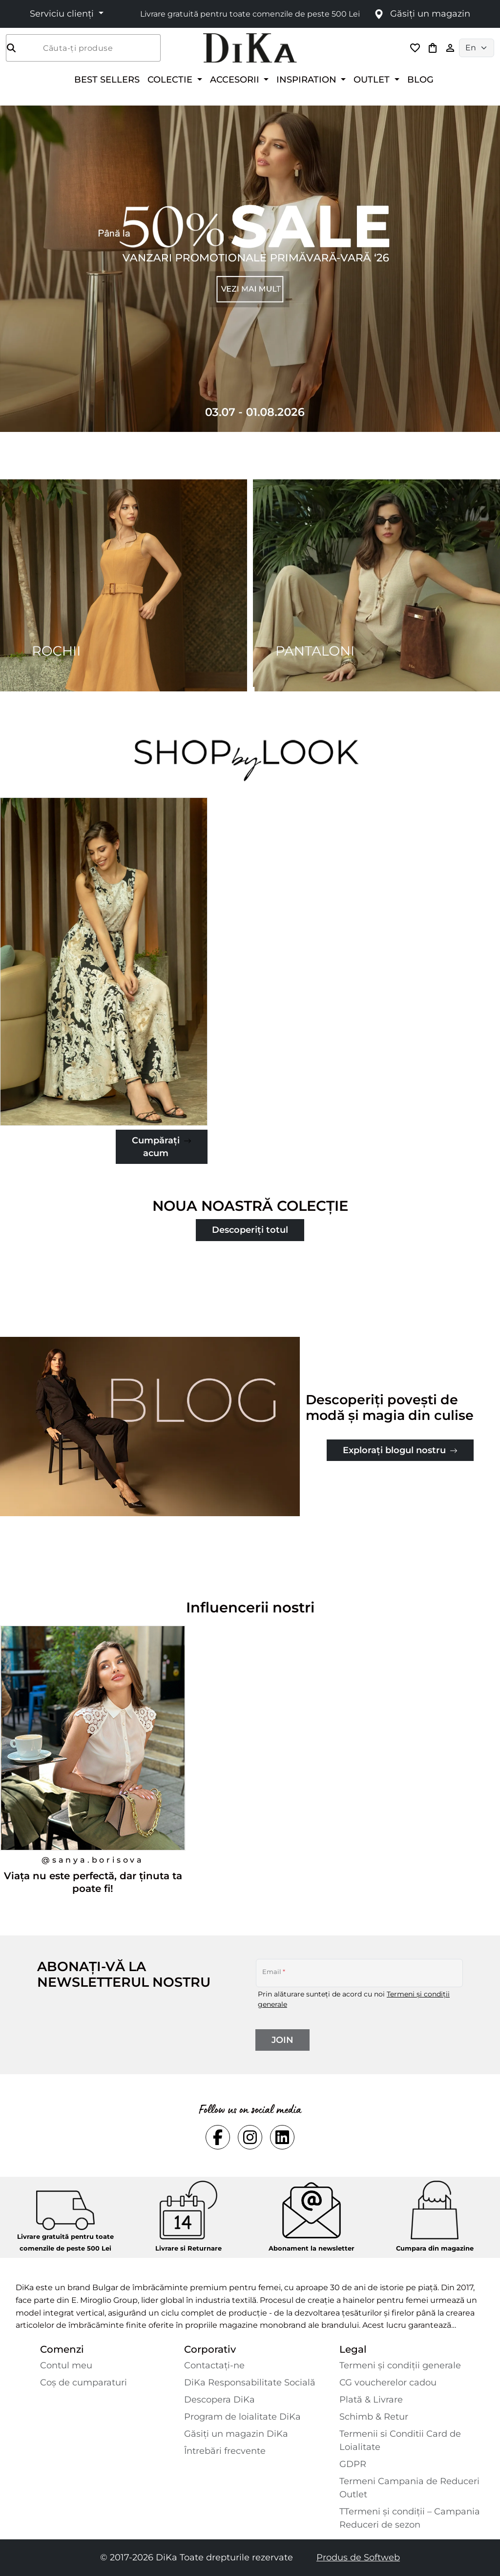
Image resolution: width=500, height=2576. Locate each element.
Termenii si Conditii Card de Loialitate (400, 2440)
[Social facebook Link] (218, 2137)
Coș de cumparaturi (83, 2382)
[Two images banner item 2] (376, 585)
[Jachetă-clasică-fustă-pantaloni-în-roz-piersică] (104, 961)
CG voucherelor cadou (388, 2382)
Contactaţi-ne (214, 2365)
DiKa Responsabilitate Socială (249, 2382)
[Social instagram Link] (250, 2137)
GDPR (352, 2464)
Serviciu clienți (63, 13)
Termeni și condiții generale (400, 2365)
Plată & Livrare (371, 2399)
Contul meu (66, 2365)
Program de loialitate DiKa (242, 2416)
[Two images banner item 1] (123, 585)
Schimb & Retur (373, 2416)
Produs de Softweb (358, 2557)
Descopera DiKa (219, 2399)
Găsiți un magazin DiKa (236, 2433)
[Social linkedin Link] (282, 2137)
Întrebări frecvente (225, 2451)
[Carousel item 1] (250, 268)
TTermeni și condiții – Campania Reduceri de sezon (409, 2518)
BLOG (420, 79)
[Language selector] (476, 48)
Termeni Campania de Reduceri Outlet (409, 2488)
